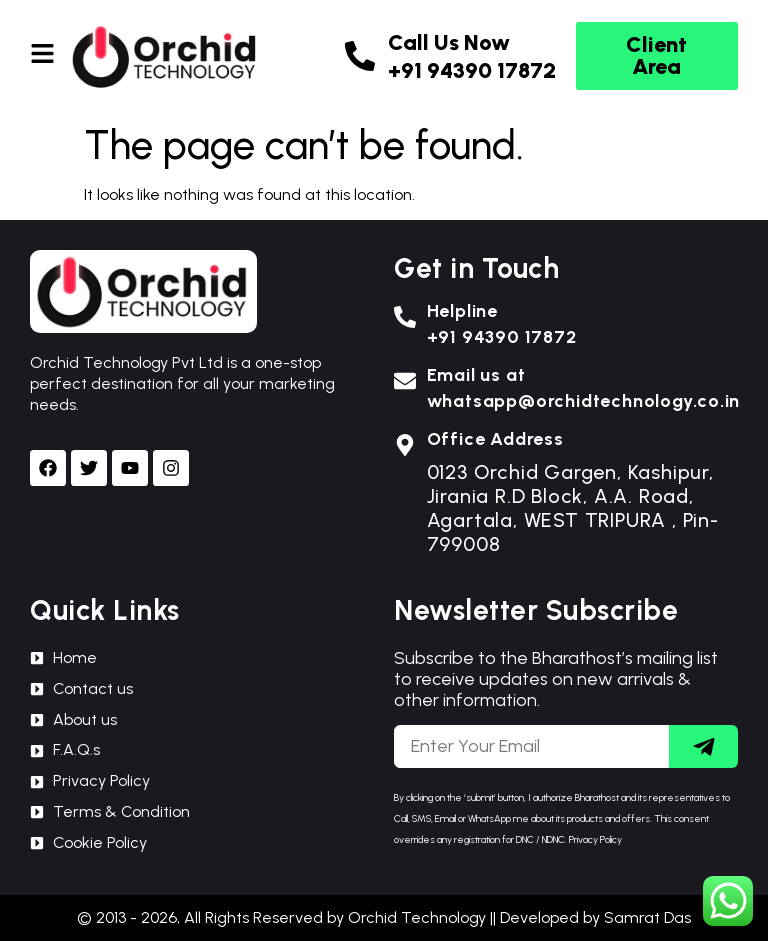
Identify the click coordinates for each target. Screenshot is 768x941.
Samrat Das (647, 917)
